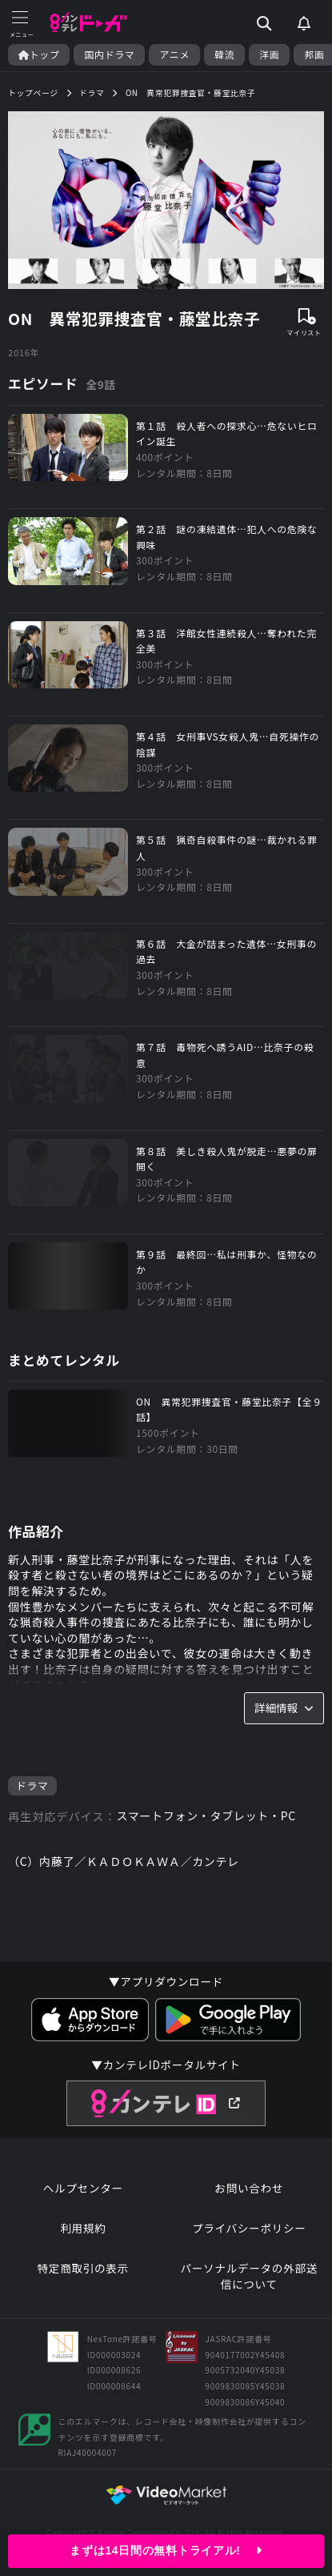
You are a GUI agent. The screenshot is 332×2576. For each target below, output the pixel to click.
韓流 (224, 54)
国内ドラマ (109, 54)
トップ (38, 54)
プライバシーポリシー (249, 2228)
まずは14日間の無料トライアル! (166, 2550)
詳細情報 (284, 1707)
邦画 (314, 54)
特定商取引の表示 (83, 2268)
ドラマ (32, 1785)
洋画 (269, 54)
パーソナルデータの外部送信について (249, 2276)
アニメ (174, 54)
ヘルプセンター (83, 2188)
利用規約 (83, 2228)
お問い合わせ (248, 2188)
